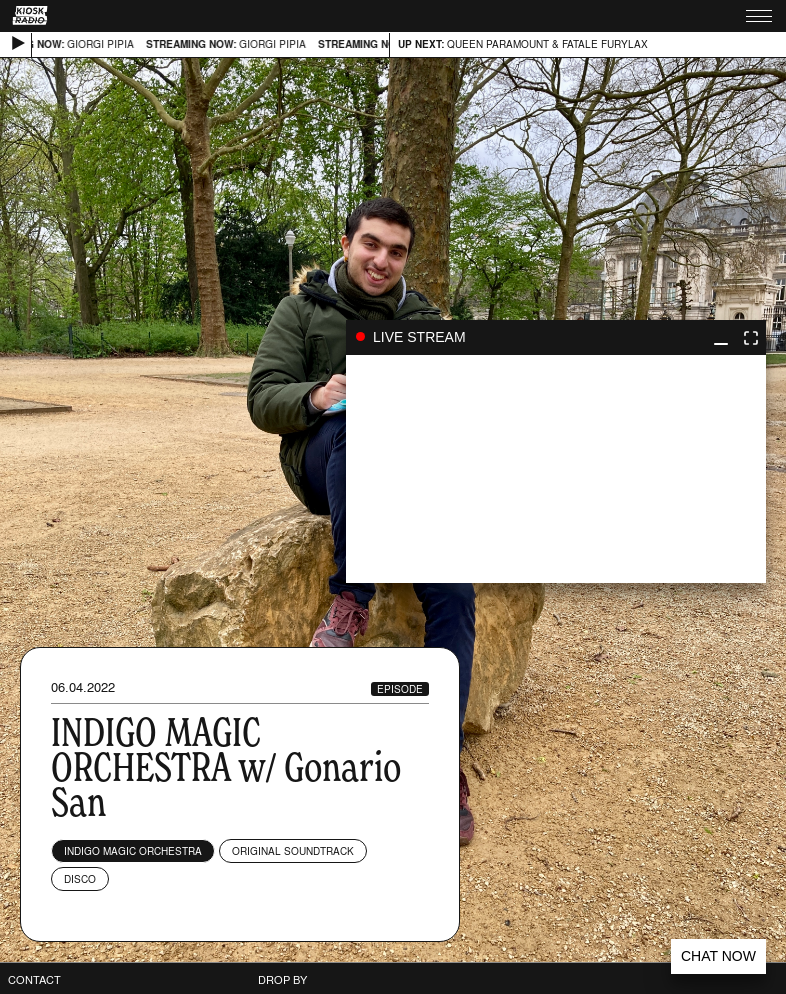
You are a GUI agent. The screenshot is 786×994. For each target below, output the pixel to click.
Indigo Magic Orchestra (133, 851)
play (556, 469)
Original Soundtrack (293, 851)
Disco (80, 879)
